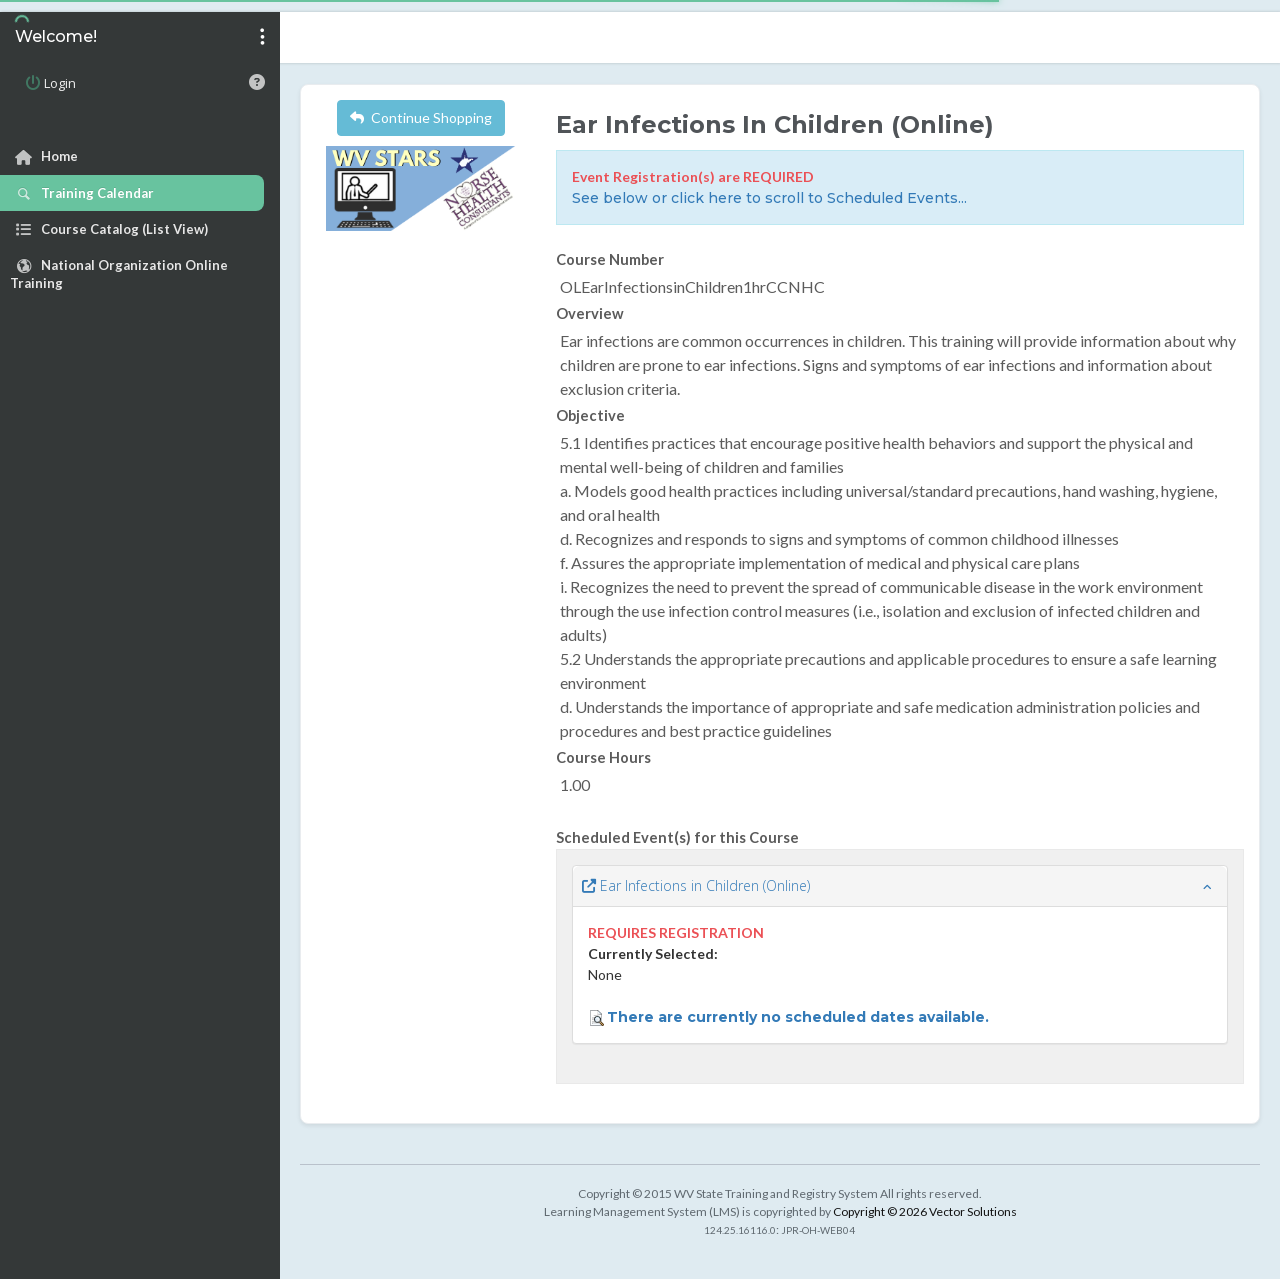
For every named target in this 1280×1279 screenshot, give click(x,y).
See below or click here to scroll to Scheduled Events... (769, 198)
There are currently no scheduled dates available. (798, 1017)
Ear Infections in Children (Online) (696, 885)
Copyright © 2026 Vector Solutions (925, 1211)
